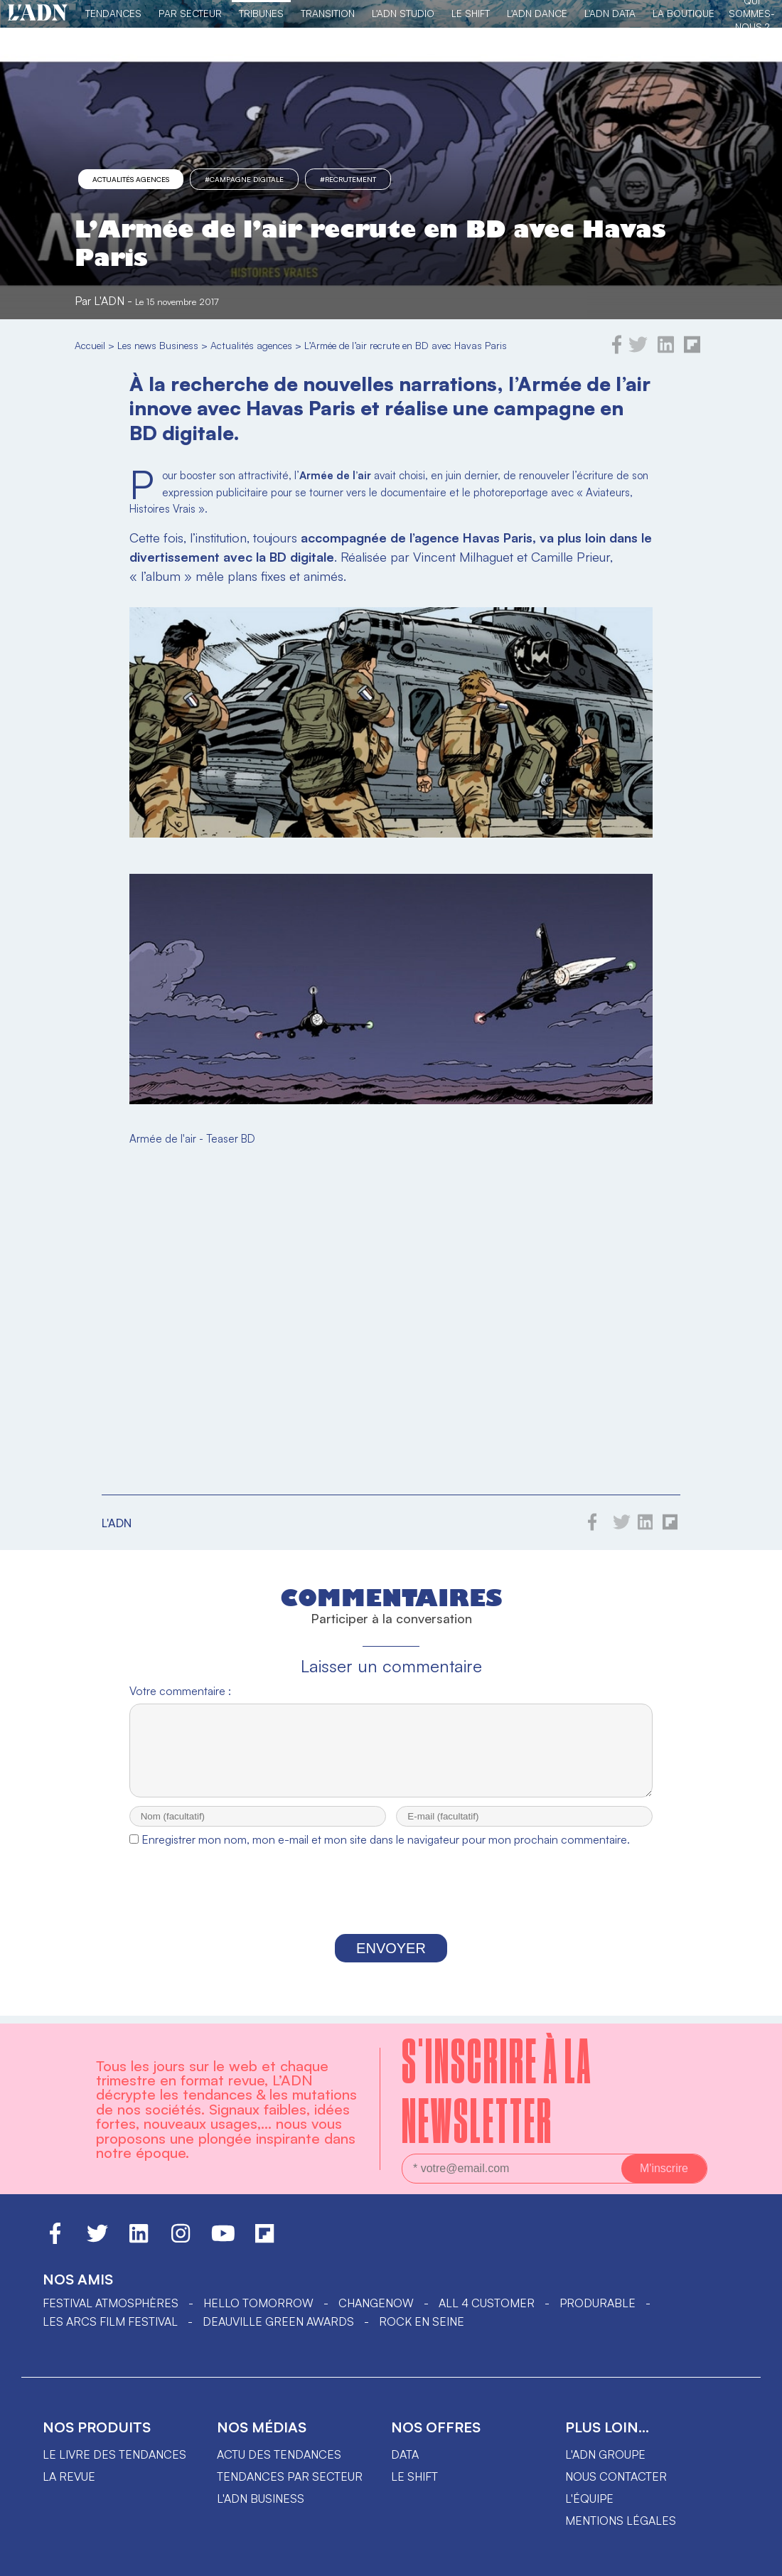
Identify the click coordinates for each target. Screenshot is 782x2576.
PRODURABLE (597, 2308)
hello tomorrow (258, 2308)
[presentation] (391, 1907)
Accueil (90, 345)
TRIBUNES (261, 13)
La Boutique (683, 13)
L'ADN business (260, 2503)
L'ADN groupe (605, 2459)
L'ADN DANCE (537, 13)
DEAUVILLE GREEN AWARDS (278, 2326)
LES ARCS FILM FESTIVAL (110, 2326)
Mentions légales (620, 2525)
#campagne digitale (244, 179)
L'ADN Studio (403, 13)
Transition (328, 13)
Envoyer (391, 1961)
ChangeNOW (376, 2308)
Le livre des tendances (114, 2459)
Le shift (414, 2481)
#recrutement (348, 179)
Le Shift (470, 13)
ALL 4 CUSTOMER (487, 2308)
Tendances (113, 13)
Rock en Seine (421, 2326)
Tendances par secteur (290, 2481)
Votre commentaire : (180, 1691)
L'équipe (589, 2503)
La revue (69, 2481)
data (405, 2459)
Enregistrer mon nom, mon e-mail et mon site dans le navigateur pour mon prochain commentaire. (385, 1852)
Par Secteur (190, 13)
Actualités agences (130, 179)
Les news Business (157, 345)
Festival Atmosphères (110, 2308)
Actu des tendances (279, 2459)
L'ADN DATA (610, 13)
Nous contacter (616, 2481)
